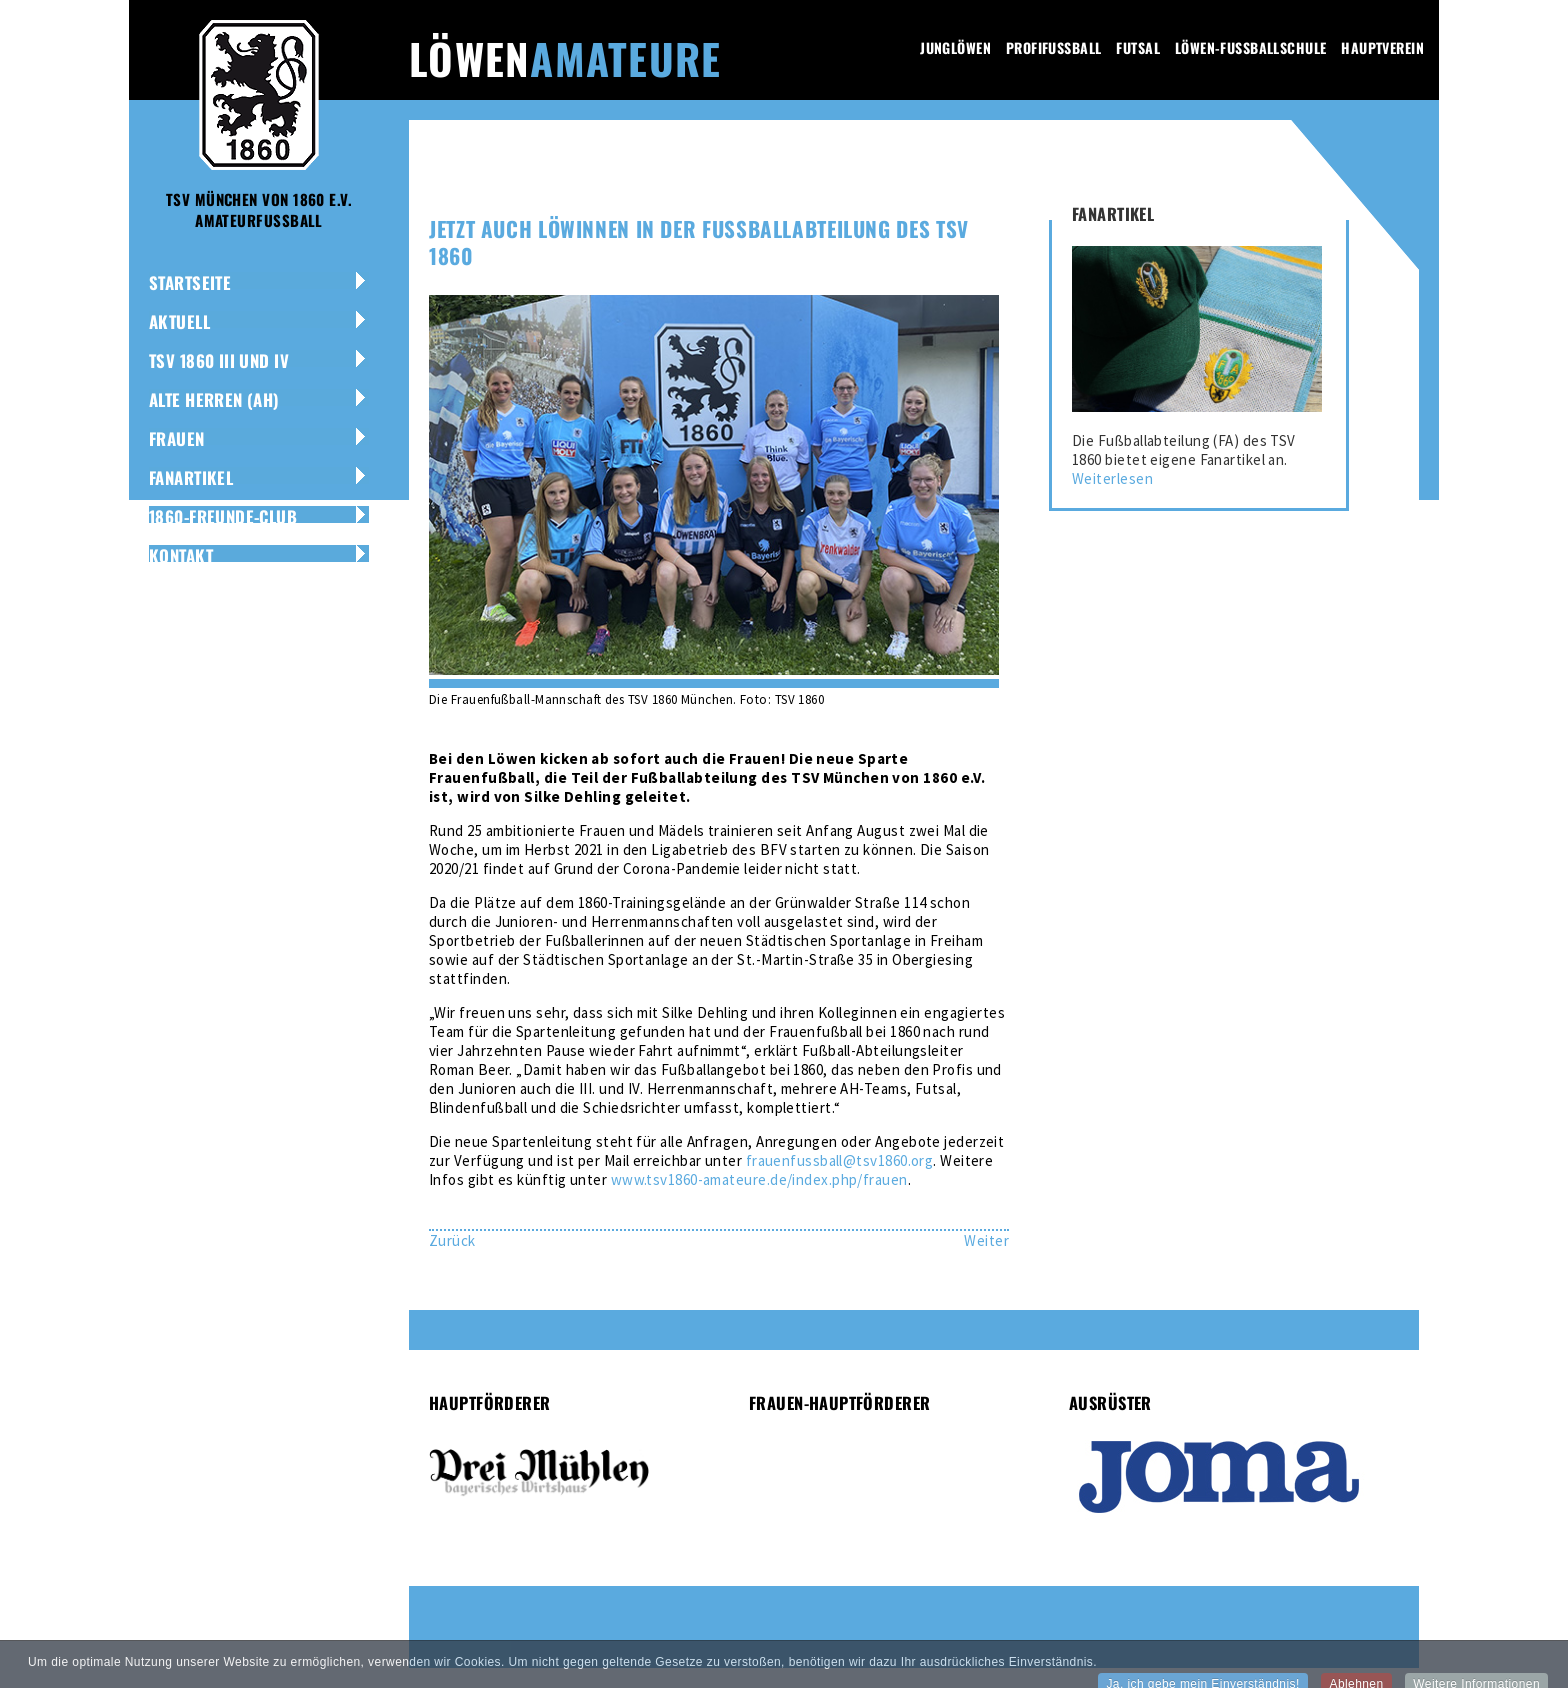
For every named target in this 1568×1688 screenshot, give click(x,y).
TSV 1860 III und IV (219, 360)
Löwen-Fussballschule (1250, 47)
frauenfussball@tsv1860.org (840, 1160)
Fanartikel (191, 477)
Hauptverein (1382, 47)
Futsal (1138, 47)
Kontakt (181, 555)
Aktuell (179, 321)
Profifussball (1053, 47)
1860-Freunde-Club (223, 516)
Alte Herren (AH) (214, 399)
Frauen (177, 438)
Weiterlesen (1112, 478)
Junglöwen (955, 47)
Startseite (190, 282)
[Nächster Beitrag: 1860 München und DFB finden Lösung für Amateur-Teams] (986, 1240)
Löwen (565, 58)
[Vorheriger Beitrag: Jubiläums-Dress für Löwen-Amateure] (452, 1240)
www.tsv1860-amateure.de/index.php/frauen (759, 1179)
